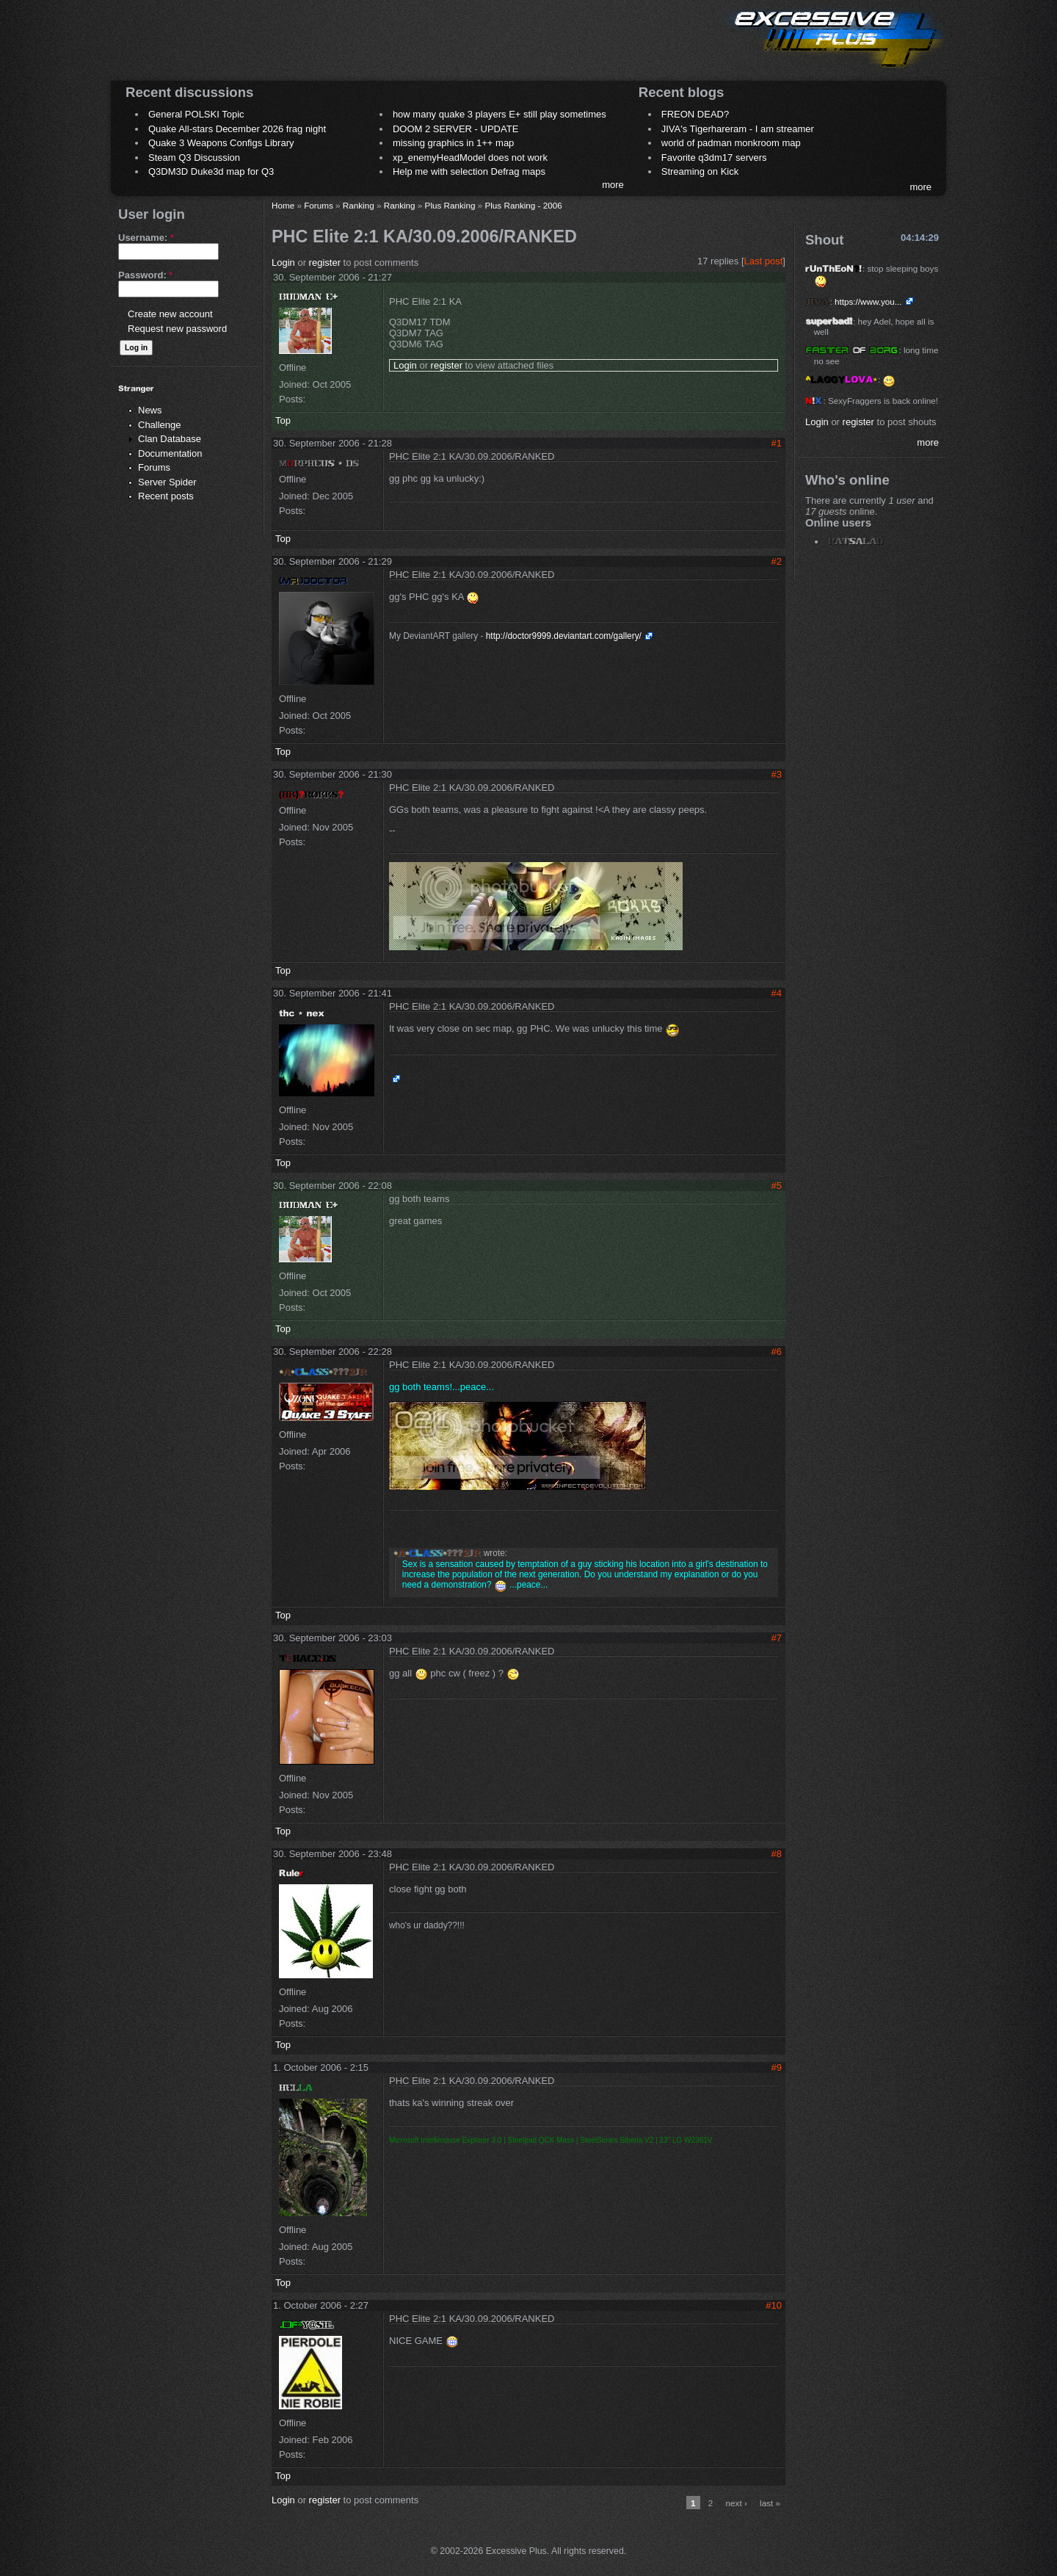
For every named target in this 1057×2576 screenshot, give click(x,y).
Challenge (159, 424)
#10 (774, 2305)
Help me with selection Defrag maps (469, 171)
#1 (776, 443)
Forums (154, 467)
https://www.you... (868, 301)
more (613, 184)
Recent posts (166, 496)
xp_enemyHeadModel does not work (470, 157)
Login (283, 262)
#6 (776, 1351)
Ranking (358, 205)
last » (770, 2503)
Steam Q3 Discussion (194, 157)
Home (283, 205)
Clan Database (169, 438)
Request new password (177, 328)
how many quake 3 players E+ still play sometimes (499, 114)
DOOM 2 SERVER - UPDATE (455, 128)
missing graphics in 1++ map (453, 142)
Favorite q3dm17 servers (714, 157)
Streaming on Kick (700, 171)
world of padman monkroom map (731, 142)
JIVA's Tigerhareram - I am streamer (737, 128)
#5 (776, 1185)
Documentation (170, 453)
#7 (776, 1637)
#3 (776, 774)
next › (736, 2503)
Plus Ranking (450, 205)
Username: (146, 237)
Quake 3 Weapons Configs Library (221, 142)
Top (283, 420)
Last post (763, 261)
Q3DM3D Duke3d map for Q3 (211, 171)
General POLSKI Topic (196, 114)
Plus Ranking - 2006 (523, 205)
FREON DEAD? (695, 114)
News (150, 410)
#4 (776, 993)
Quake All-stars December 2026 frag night (237, 128)
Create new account (170, 313)
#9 (776, 2067)
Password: (145, 275)
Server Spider (167, 482)
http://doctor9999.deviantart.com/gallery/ (564, 636)
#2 (776, 561)
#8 (776, 1853)
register (325, 262)
